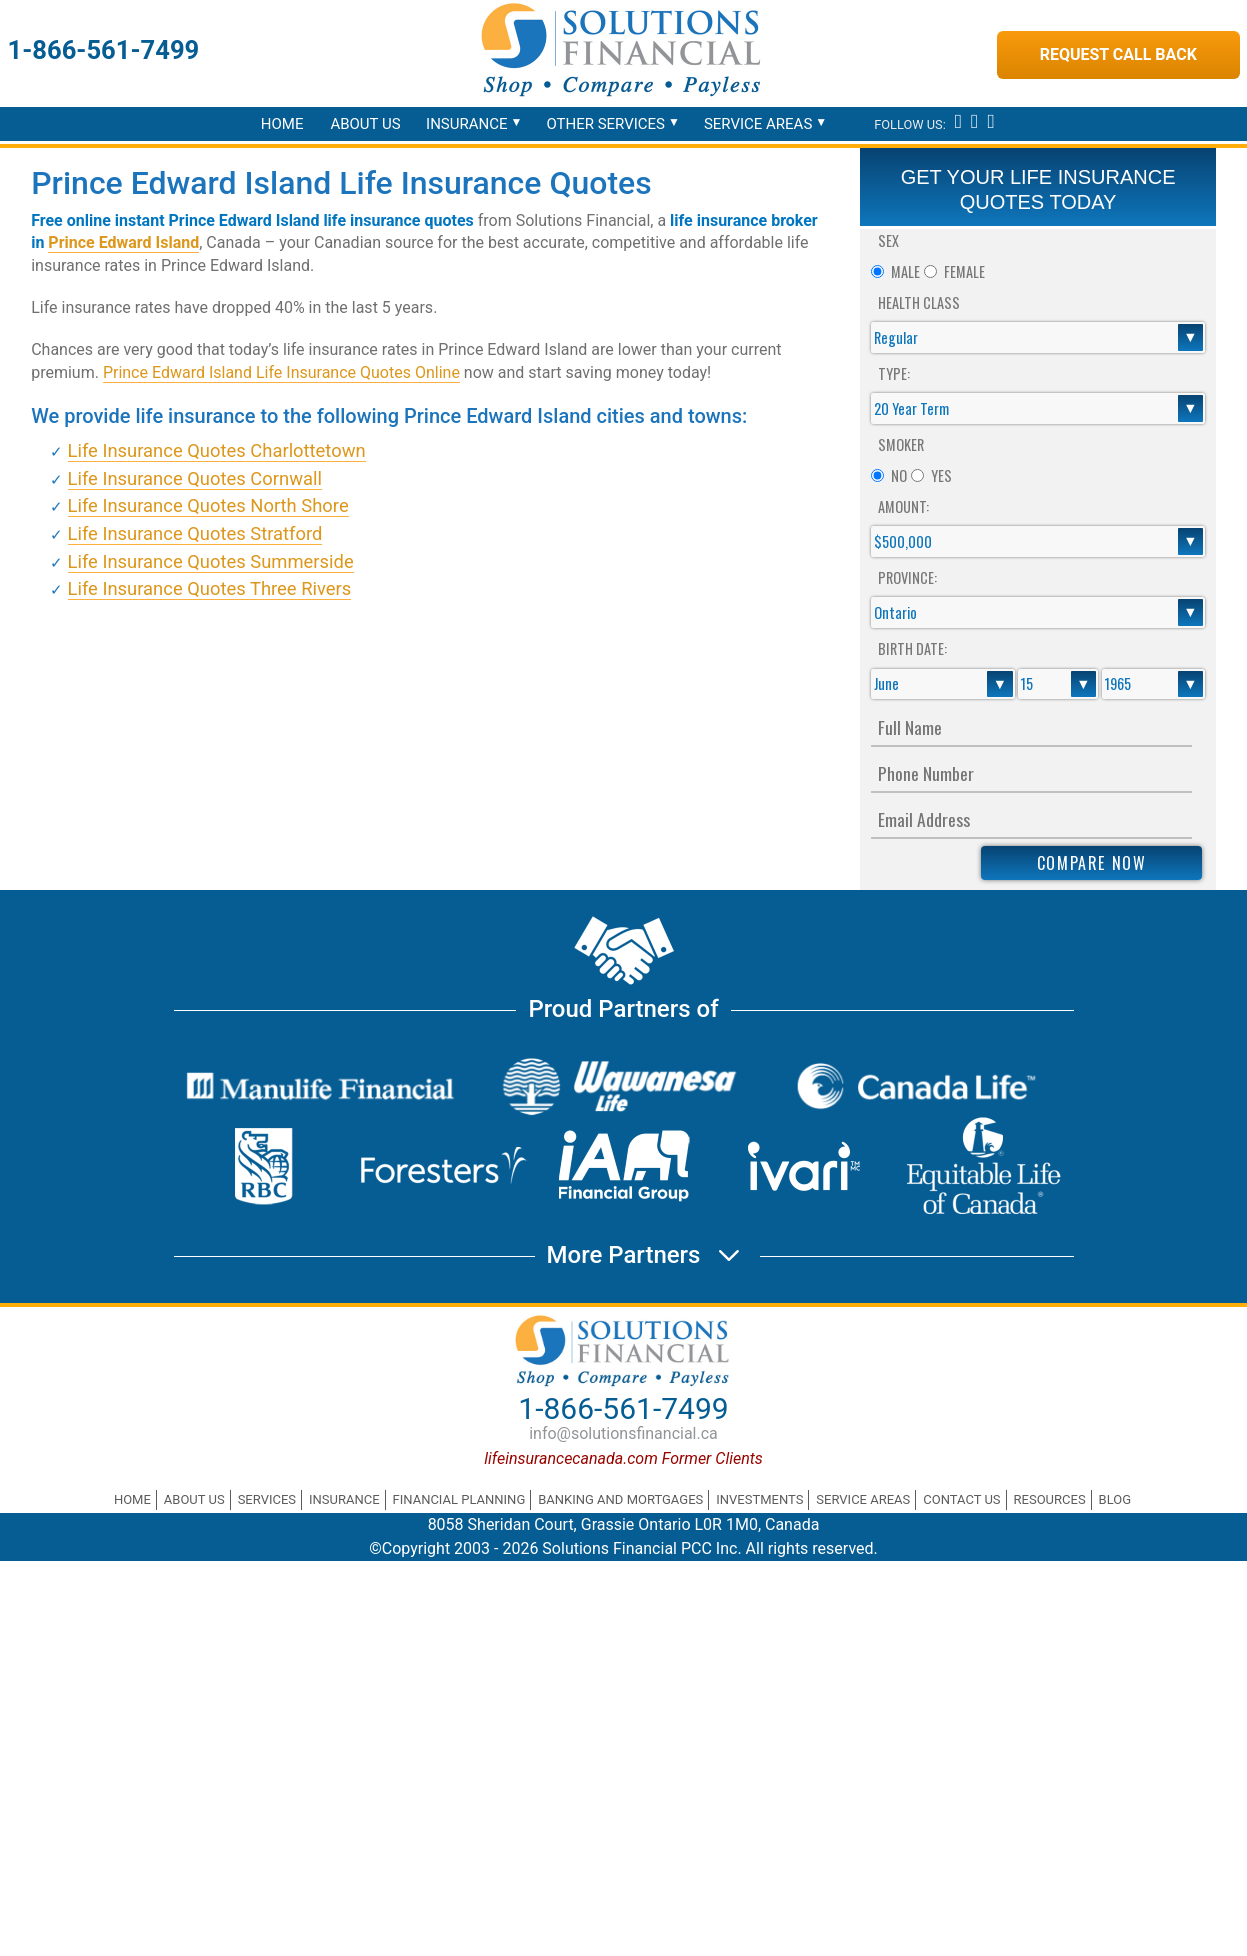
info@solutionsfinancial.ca (623, 1433)
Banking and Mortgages (620, 1499)
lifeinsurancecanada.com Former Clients (623, 1458)
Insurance (466, 124)
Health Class (919, 302)
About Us (365, 124)
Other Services (605, 124)
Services (267, 1499)
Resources (1050, 1499)
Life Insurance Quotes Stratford (195, 533)
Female (964, 271)
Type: (894, 373)
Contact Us (961, 1499)
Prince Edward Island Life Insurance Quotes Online (281, 372)
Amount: (903, 506)
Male (905, 271)
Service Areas (758, 124)
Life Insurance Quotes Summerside (211, 561)
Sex (888, 240)
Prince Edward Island (123, 242)
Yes (941, 475)
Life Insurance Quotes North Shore (208, 505)
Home (282, 124)
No (899, 475)
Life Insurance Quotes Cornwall (195, 478)
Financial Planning (459, 1499)
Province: (907, 577)
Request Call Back (1118, 54)
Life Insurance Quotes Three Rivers (210, 588)
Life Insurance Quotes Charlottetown (217, 450)
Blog (1115, 1499)
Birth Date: (912, 648)
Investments (759, 1499)
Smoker (901, 444)
